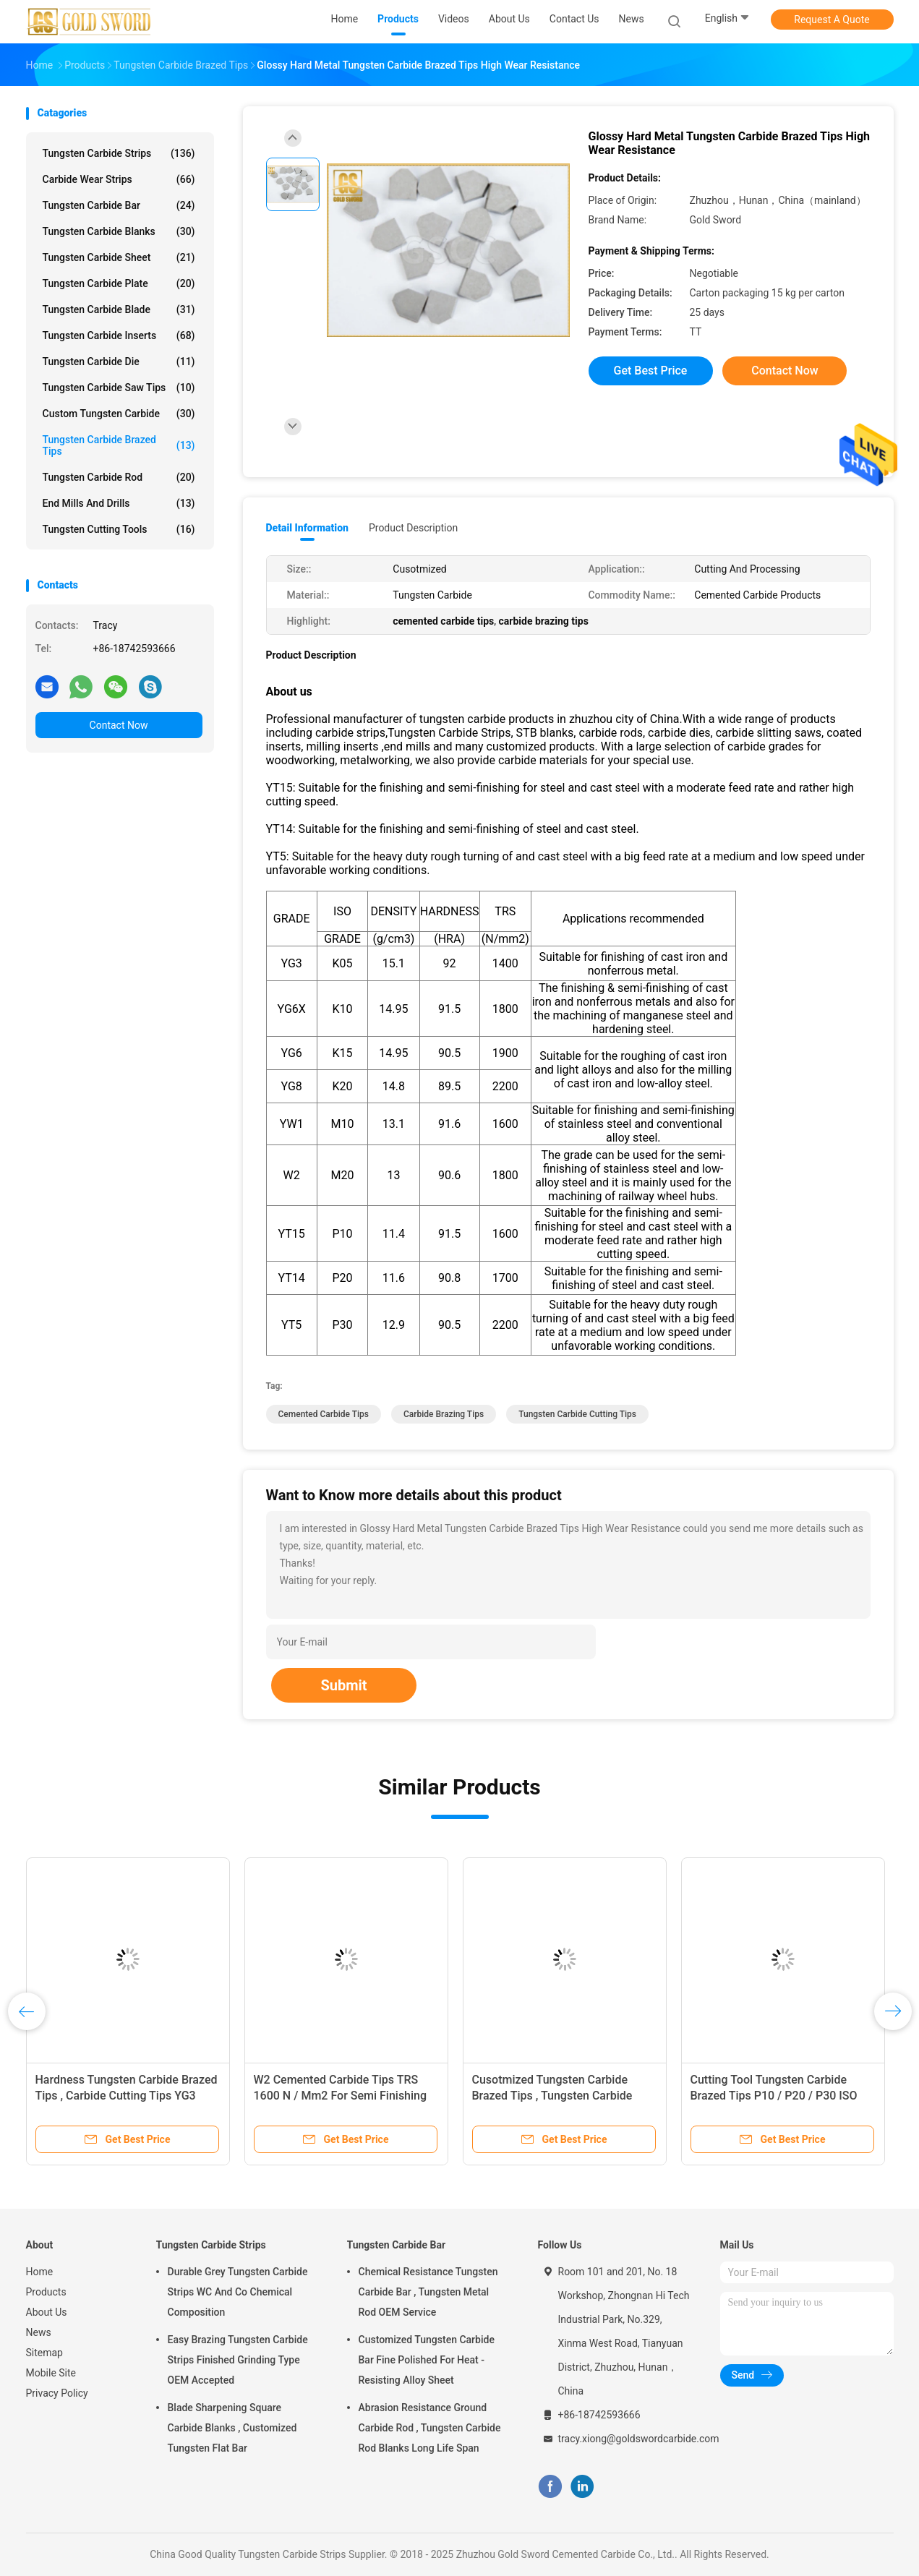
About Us (46, 2312)
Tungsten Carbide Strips (119, 153)
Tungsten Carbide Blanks (119, 231)
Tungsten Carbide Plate (119, 283)
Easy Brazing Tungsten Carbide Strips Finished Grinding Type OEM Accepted (238, 2360)
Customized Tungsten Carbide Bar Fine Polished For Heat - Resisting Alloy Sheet (427, 2360)
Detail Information (307, 528)
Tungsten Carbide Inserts (119, 335)
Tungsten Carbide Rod (119, 477)
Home (40, 2271)
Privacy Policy (57, 2393)
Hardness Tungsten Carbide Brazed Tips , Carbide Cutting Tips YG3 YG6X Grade (126, 2095)
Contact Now (119, 725)
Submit (343, 1685)
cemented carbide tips (323, 1414)
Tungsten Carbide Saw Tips (119, 387)
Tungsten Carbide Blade (119, 309)
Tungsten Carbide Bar (119, 205)
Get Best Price (651, 370)
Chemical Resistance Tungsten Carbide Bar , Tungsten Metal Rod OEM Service (428, 2292)
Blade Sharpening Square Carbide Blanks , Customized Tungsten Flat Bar (232, 2428)
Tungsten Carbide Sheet (119, 257)
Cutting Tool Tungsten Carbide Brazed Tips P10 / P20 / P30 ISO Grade (774, 2095)
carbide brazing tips (443, 1414)
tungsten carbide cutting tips (577, 1414)
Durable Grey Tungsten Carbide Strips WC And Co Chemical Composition (238, 2292)
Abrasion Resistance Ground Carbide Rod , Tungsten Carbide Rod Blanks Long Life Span (430, 2428)
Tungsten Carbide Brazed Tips (119, 445)
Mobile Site (51, 2373)
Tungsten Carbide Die (119, 361)
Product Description (413, 528)
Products (46, 2292)
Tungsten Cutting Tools (119, 529)
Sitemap (44, 2352)
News (38, 2332)
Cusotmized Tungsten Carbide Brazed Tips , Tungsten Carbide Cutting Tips (552, 2095)
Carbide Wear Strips (119, 179)
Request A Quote (831, 19)
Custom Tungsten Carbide (119, 413)
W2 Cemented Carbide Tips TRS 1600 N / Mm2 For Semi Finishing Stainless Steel (340, 2095)
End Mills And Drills (119, 503)
